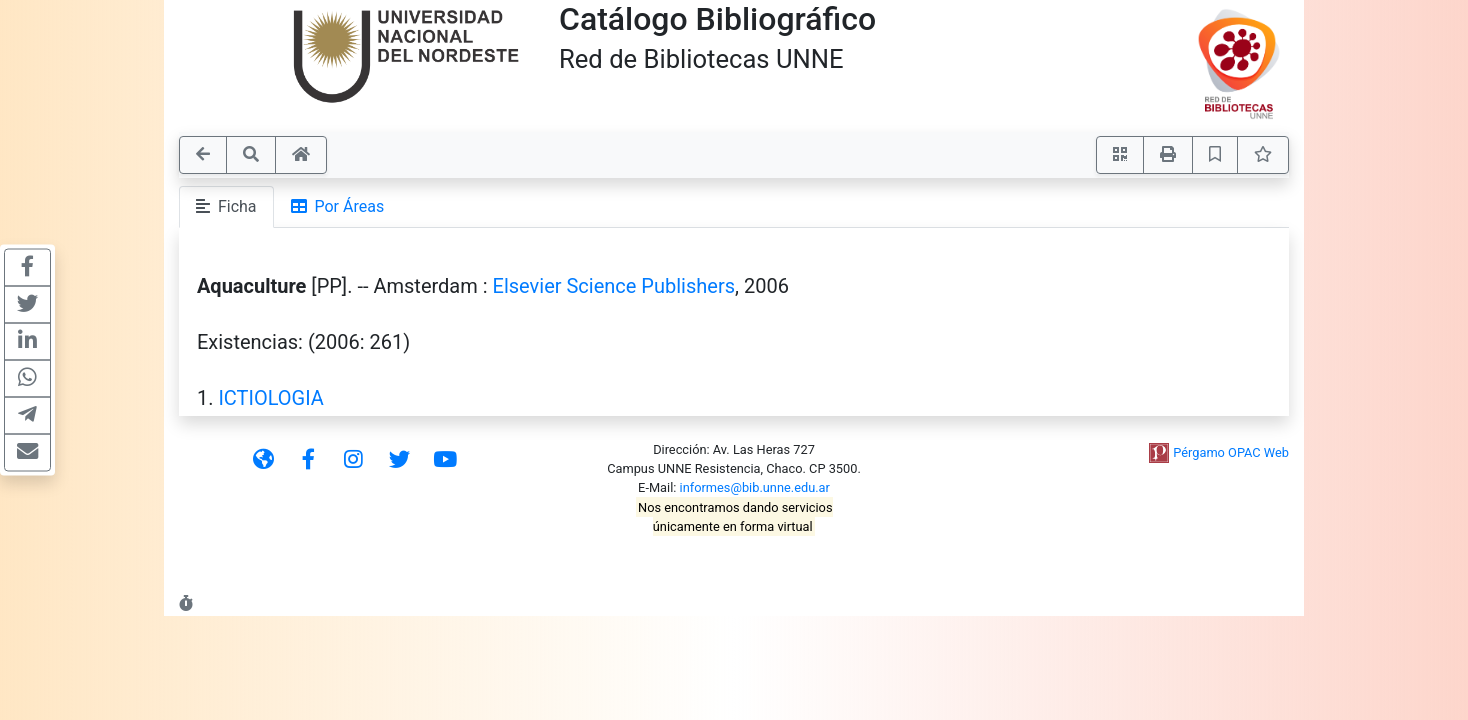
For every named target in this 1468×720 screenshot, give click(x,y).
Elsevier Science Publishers (614, 286)
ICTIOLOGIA (271, 398)
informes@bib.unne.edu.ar (755, 487)
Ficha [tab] (226, 206)
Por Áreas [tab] (338, 206)
